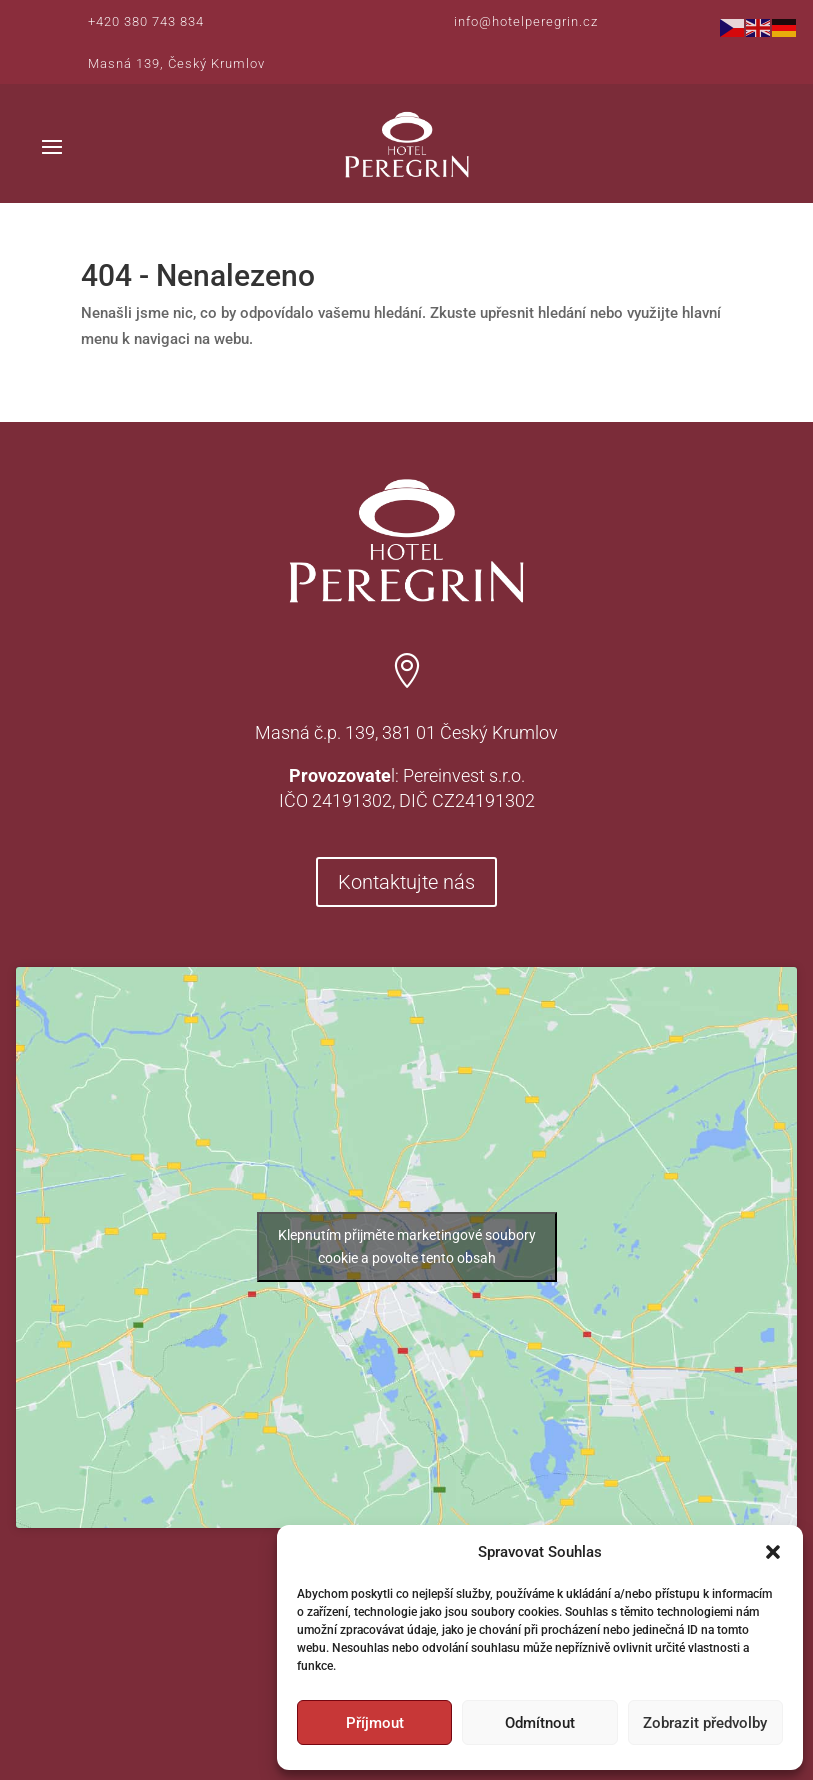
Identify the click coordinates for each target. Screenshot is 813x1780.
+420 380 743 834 (146, 21)
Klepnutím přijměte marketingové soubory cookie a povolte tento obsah (407, 1246)
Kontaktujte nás (406, 882)
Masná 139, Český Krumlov (176, 63)
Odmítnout (540, 1723)
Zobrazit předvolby (705, 1723)
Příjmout (375, 1723)
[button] (773, 1552)
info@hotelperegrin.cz (526, 21)
